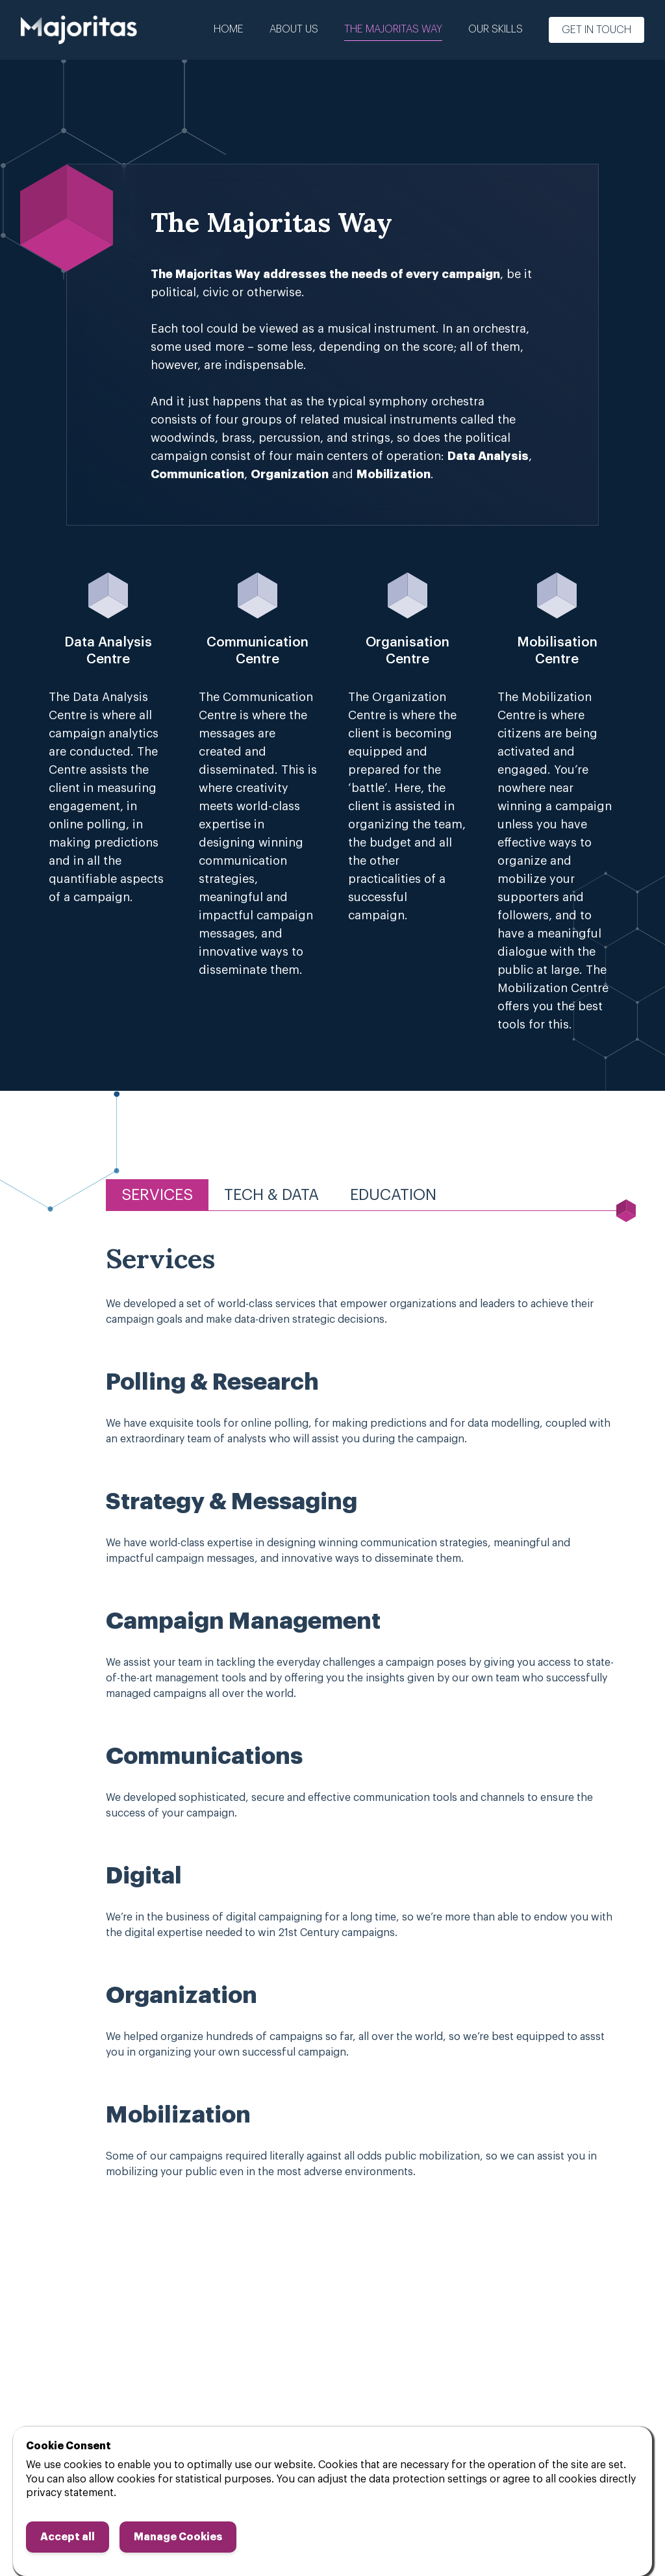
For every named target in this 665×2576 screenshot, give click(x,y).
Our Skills (495, 29)
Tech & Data (271, 1195)
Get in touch (596, 30)
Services (157, 1195)
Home (229, 29)
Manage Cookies (178, 2537)
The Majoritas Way (393, 29)
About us (294, 29)
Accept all (67, 2537)
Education (393, 1195)
